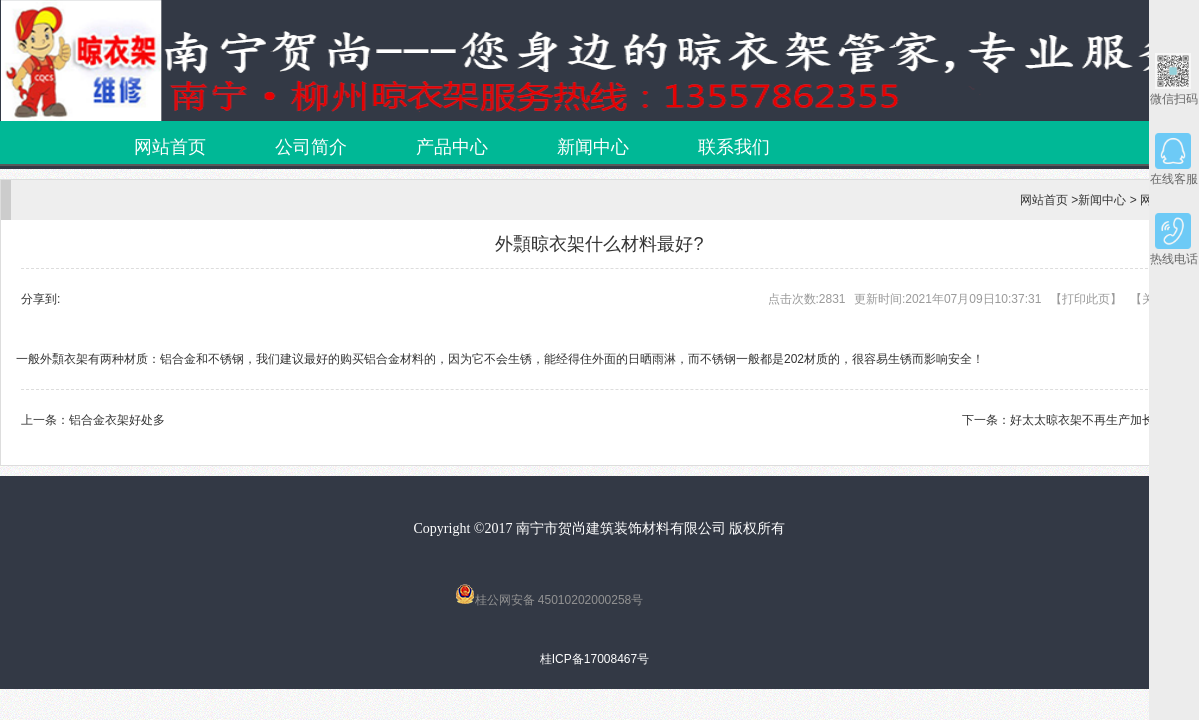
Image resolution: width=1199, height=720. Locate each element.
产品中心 (452, 147)
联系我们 (734, 147)
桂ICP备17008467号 (594, 659)
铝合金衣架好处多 (117, 420)
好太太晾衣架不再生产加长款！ (1094, 420)
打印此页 (1086, 299)
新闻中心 (593, 147)
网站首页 (170, 147)
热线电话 (1174, 239)
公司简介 (311, 147)
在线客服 (1174, 159)
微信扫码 (1174, 79)
